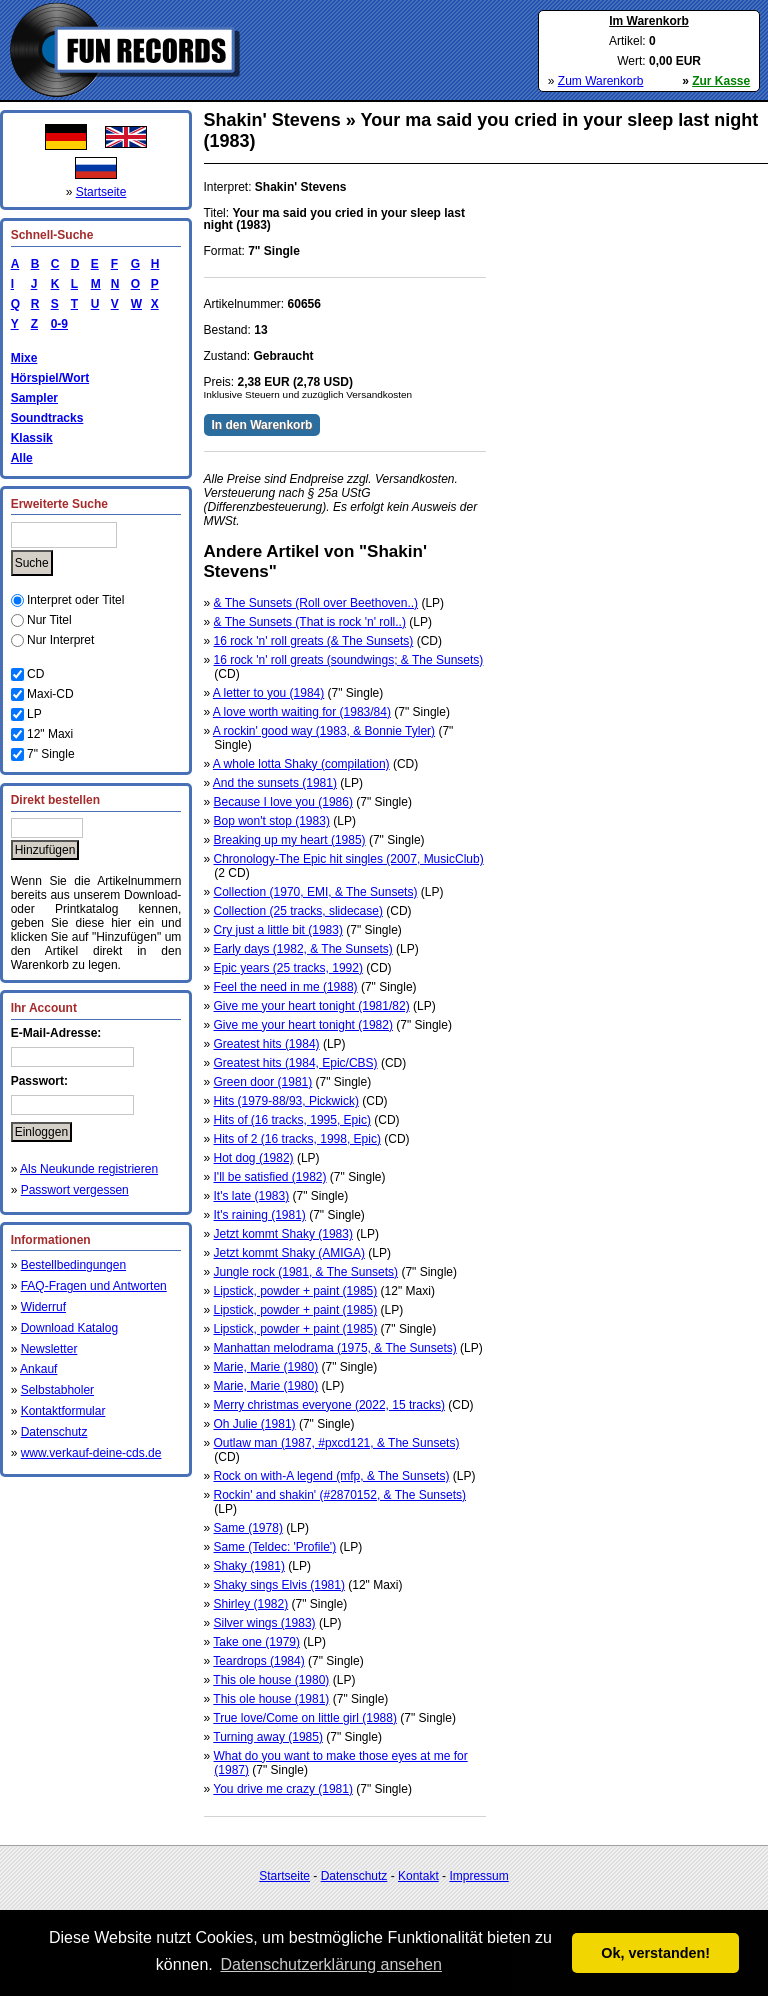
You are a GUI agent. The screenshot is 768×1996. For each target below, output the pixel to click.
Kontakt (418, 1876)
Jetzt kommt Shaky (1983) (283, 1234)
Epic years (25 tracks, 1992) (288, 968)
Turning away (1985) (268, 1737)
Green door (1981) (263, 1082)
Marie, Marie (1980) (266, 1367)
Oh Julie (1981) (255, 1424)
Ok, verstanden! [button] (655, 1953)
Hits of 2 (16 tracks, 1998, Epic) (297, 1139)
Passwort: (39, 1081)
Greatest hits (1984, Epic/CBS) (296, 1063)
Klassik (32, 438)
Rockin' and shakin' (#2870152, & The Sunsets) (340, 1495)
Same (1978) (248, 1528)
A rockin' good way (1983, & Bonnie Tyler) (324, 731)
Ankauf (38, 1369)
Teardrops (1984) (258, 1661)
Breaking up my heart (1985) (290, 840)
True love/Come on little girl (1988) (305, 1718)
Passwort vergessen (75, 1190)
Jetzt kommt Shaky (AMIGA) (289, 1253)
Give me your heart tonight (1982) (303, 1025)
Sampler (34, 398)
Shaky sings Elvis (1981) (279, 1585)
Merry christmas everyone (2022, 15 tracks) (329, 1405)
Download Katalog (69, 1328)
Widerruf (43, 1307)
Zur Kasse (721, 81)
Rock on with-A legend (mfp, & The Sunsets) (332, 1476)
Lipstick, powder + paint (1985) (296, 1291)
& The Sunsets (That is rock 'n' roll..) (310, 622)
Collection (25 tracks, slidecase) (298, 911)
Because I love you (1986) (283, 802)
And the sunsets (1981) (275, 783)
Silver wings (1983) (265, 1623)
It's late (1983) (252, 1196)
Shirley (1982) (251, 1604)
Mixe (24, 358)
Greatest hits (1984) (267, 1044)
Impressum (478, 1876)
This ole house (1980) (271, 1680)
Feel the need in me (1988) (286, 987)
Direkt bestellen (55, 800)
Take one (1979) (256, 1642)
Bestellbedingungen (73, 1265)
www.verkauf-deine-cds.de (91, 1453)
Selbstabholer (57, 1390)
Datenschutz (54, 1432)
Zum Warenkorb (601, 81)
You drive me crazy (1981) (283, 1789)
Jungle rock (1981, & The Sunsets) (306, 1272)
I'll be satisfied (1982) (270, 1177)
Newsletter (49, 1349)
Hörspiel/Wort (50, 378)
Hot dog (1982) (254, 1158)
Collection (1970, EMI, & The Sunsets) (316, 892)
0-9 (56, 324)
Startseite (101, 192)
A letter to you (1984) (268, 693)
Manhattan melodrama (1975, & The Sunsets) (335, 1348)
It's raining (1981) (260, 1215)
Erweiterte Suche (59, 504)
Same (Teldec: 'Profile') (275, 1547)
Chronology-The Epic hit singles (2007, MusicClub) (349, 859)
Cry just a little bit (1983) (278, 930)
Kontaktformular (63, 1411)
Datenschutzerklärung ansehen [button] (330, 1964)
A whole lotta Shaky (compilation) (301, 764)
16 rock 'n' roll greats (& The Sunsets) (314, 641)
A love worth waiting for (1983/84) (302, 712)
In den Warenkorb (262, 425)
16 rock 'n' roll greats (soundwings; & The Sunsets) (349, 660)
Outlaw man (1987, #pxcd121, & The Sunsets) (337, 1443)
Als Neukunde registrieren (89, 1169)
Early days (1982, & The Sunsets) (303, 949)
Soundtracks (47, 418)
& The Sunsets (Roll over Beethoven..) (316, 603)
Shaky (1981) (249, 1566)
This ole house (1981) (271, 1699)
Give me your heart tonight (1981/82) (312, 1006)
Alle (22, 458)
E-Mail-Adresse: (56, 1033)
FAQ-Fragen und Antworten (94, 1286)
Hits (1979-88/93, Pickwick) (286, 1101)
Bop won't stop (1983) (272, 821)
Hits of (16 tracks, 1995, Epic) (292, 1120)
